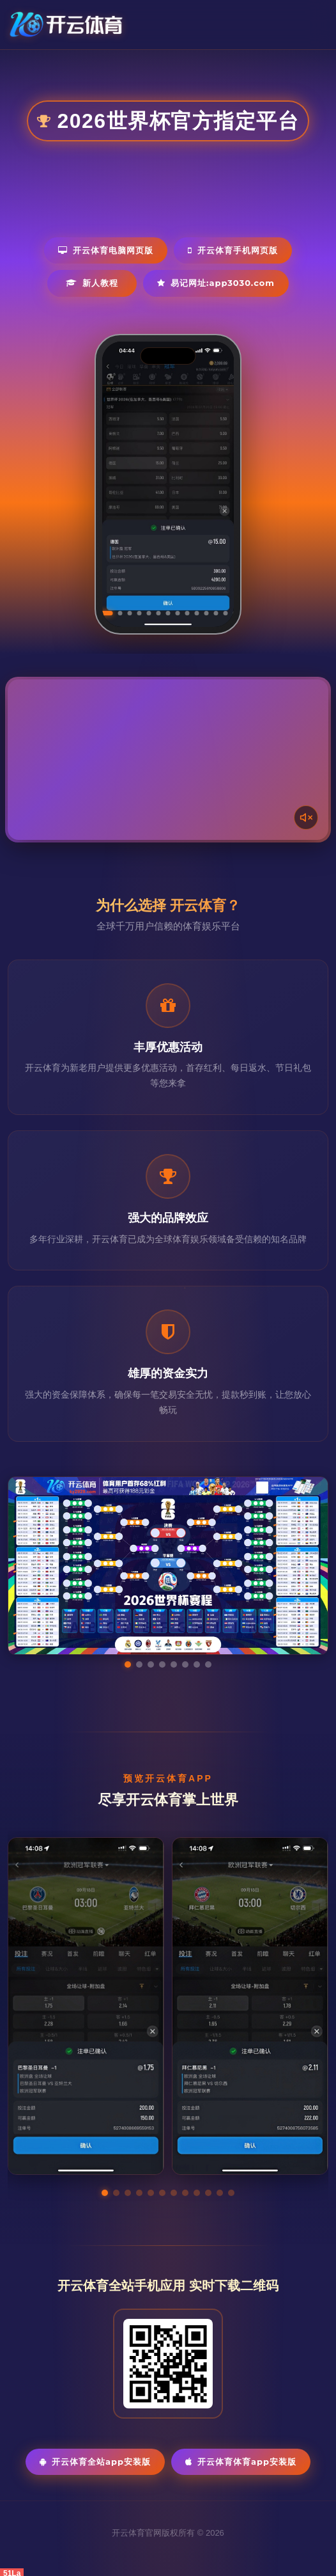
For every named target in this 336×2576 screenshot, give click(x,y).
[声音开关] (306, 817)
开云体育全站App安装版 (95, 2461)
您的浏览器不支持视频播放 (168, 759)
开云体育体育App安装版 (240, 2461)
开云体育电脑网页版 (105, 250)
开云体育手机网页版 (233, 250)
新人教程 (92, 283)
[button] (105, 2193)
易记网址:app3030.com (216, 283)
